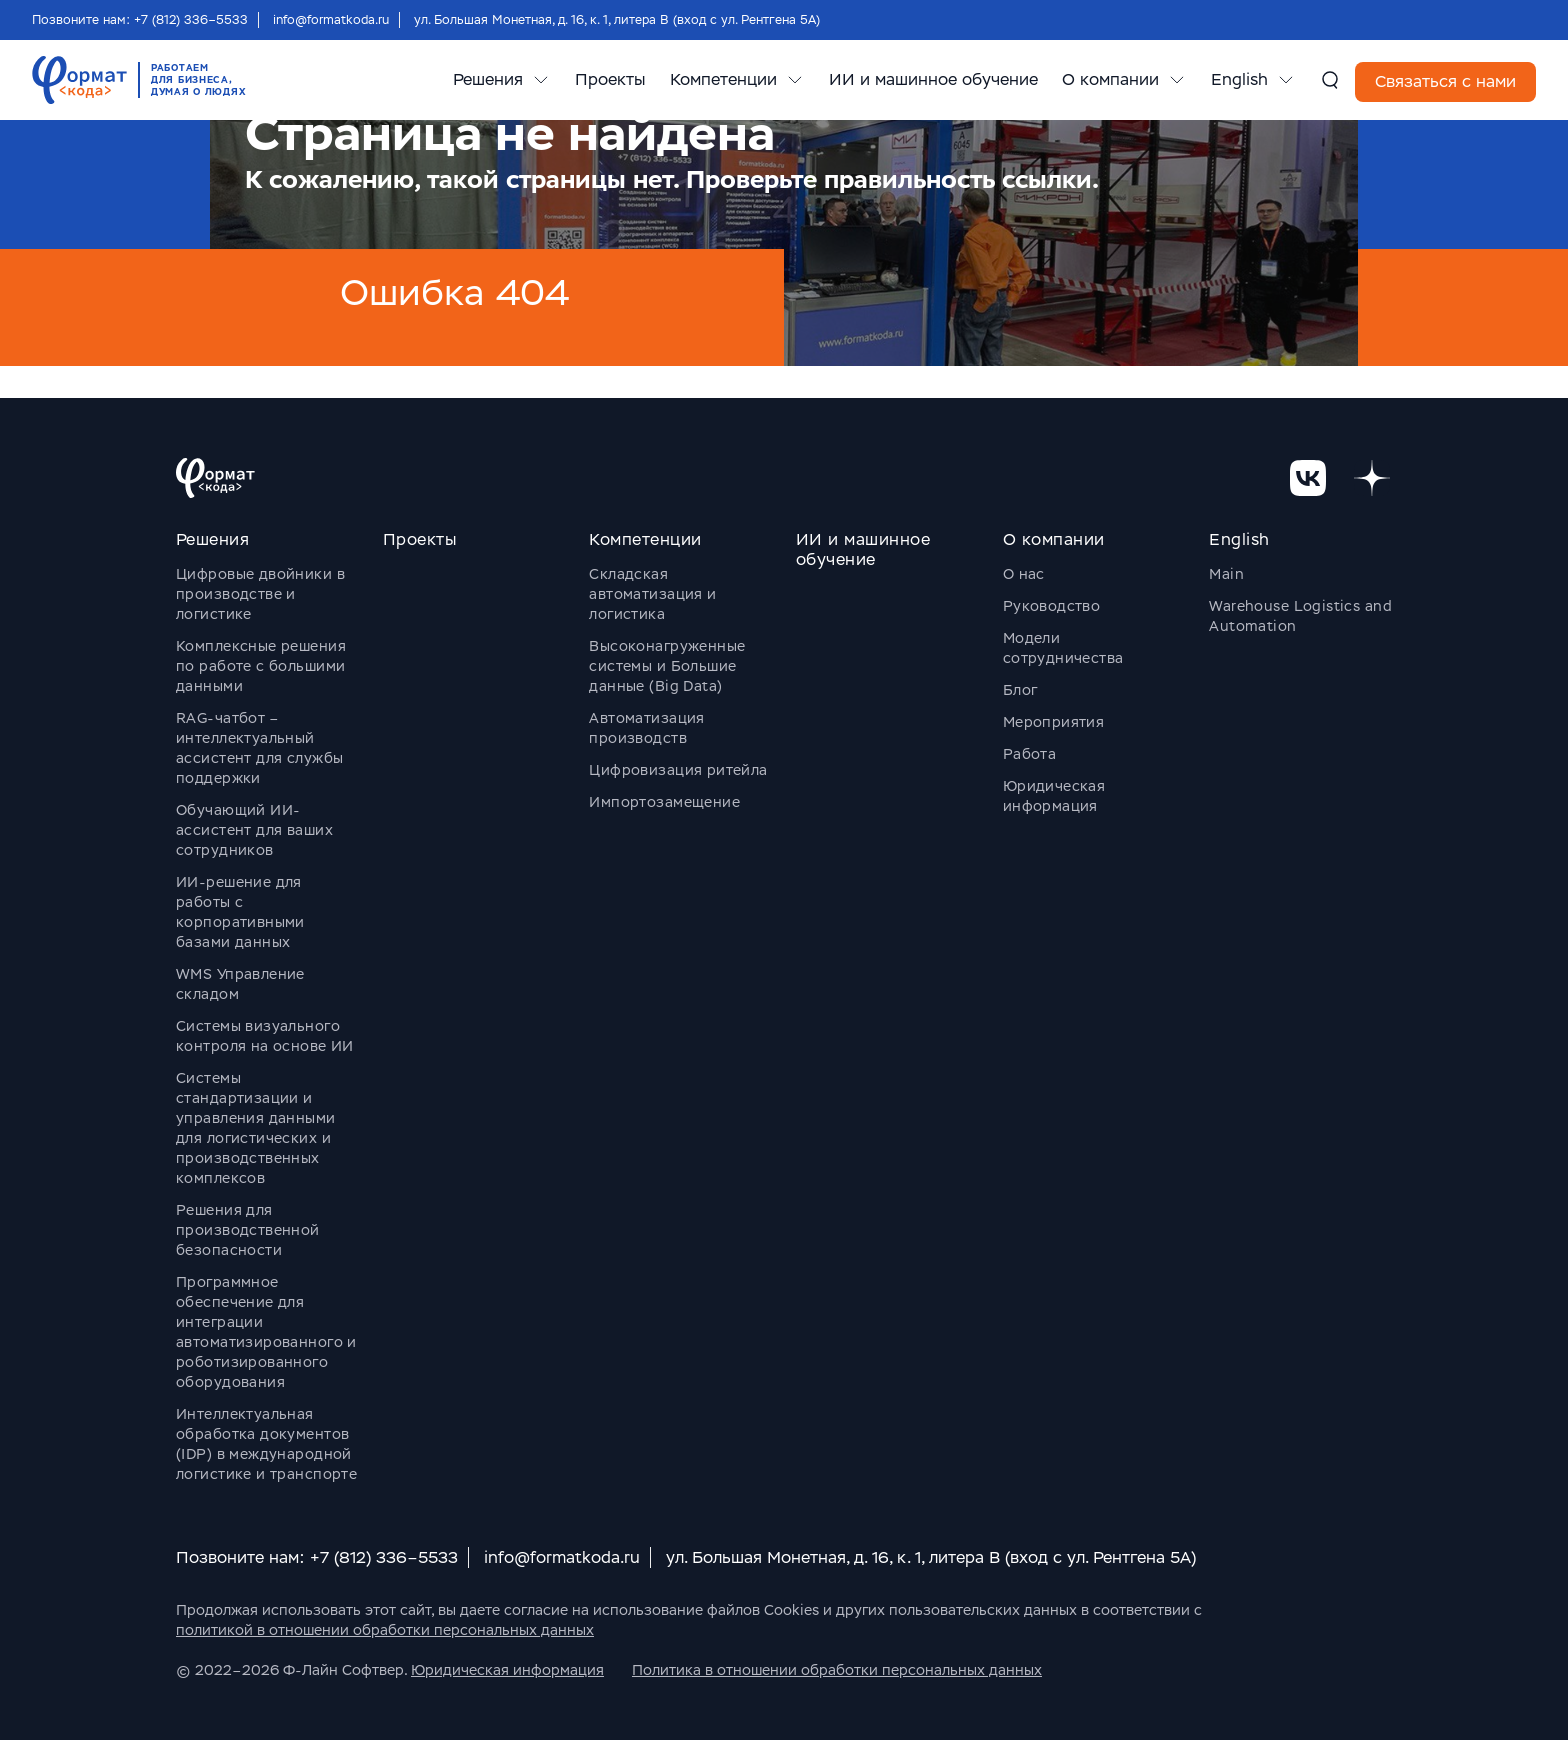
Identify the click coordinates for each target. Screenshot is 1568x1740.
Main (1226, 574)
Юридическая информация (507, 1670)
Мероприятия (1054, 722)
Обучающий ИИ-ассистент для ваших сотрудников (254, 830)
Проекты (610, 79)
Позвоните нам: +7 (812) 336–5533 (140, 20)
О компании (1110, 79)
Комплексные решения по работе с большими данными (261, 666)
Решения (488, 79)
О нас (1024, 574)
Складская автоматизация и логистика (652, 594)
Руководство (1052, 606)
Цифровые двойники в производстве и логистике (260, 594)
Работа (1030, 754)
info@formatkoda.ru (331, 20)
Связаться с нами (1445, 81)
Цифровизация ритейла (678, 770)
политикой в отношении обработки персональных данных (385, 1630)
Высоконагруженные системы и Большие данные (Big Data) (667, 666)
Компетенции (723, 79)
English (1239, 79)
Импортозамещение (664, 802)
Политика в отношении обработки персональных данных (837, 1670)
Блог (1020, 690)
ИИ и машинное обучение (933, 79)
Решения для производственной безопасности (248, 1230)
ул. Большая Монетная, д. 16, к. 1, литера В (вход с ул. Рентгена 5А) (617, 20)
